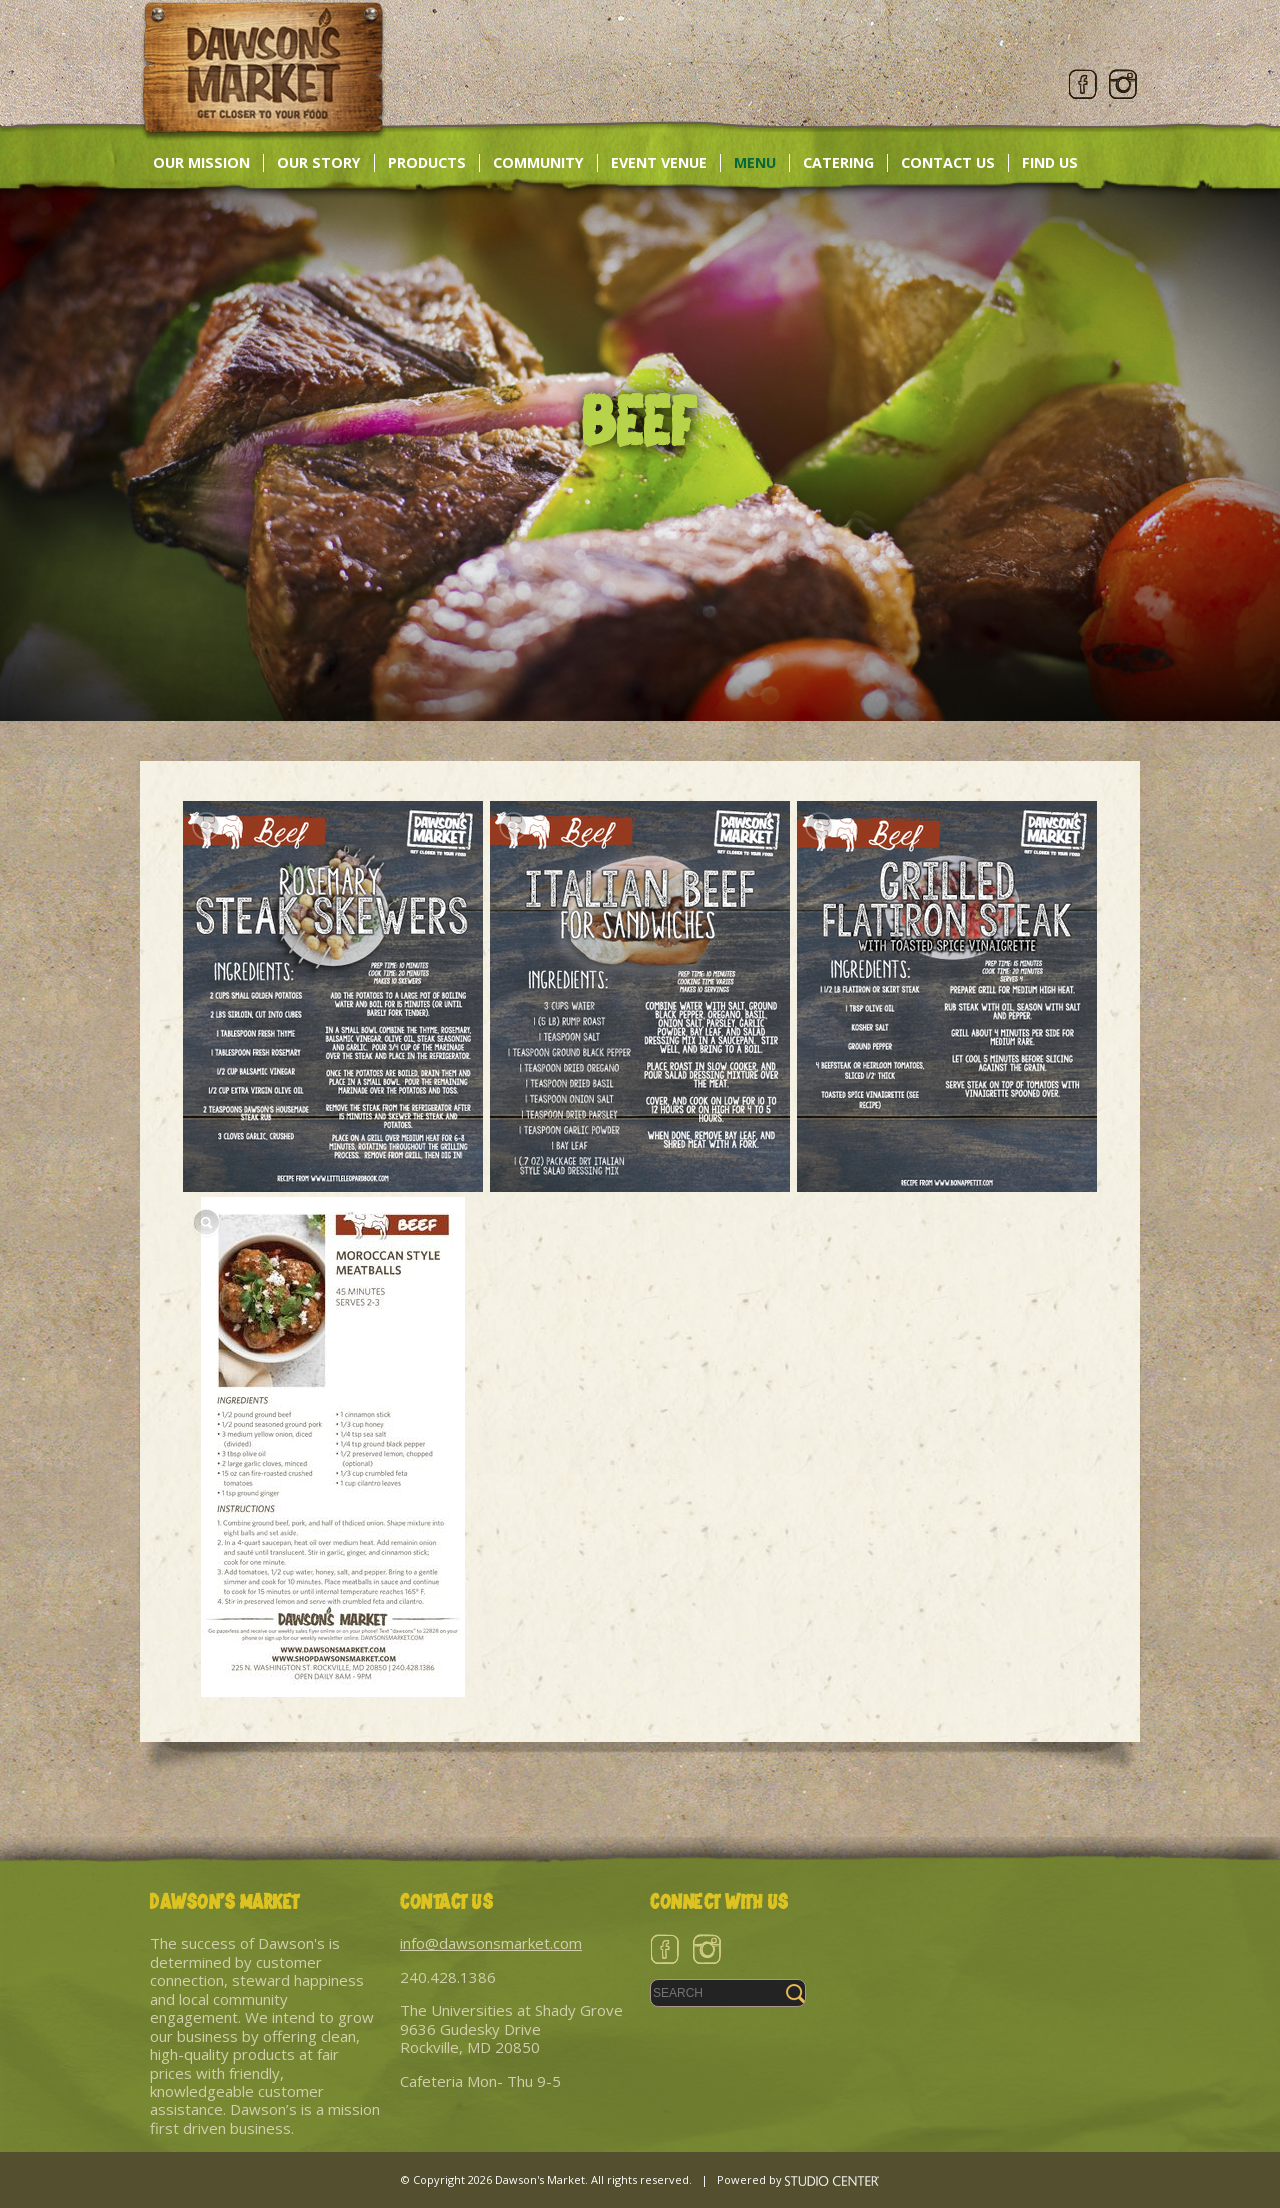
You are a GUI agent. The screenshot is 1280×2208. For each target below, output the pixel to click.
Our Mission (201, 162)
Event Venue (659, 162)
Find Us (1050, 162)
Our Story (319, 162)
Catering (838, 162)
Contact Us (948, 162)
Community (538, 162)
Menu (755, 162)
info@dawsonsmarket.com (491, 1943)
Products (427, 162)
